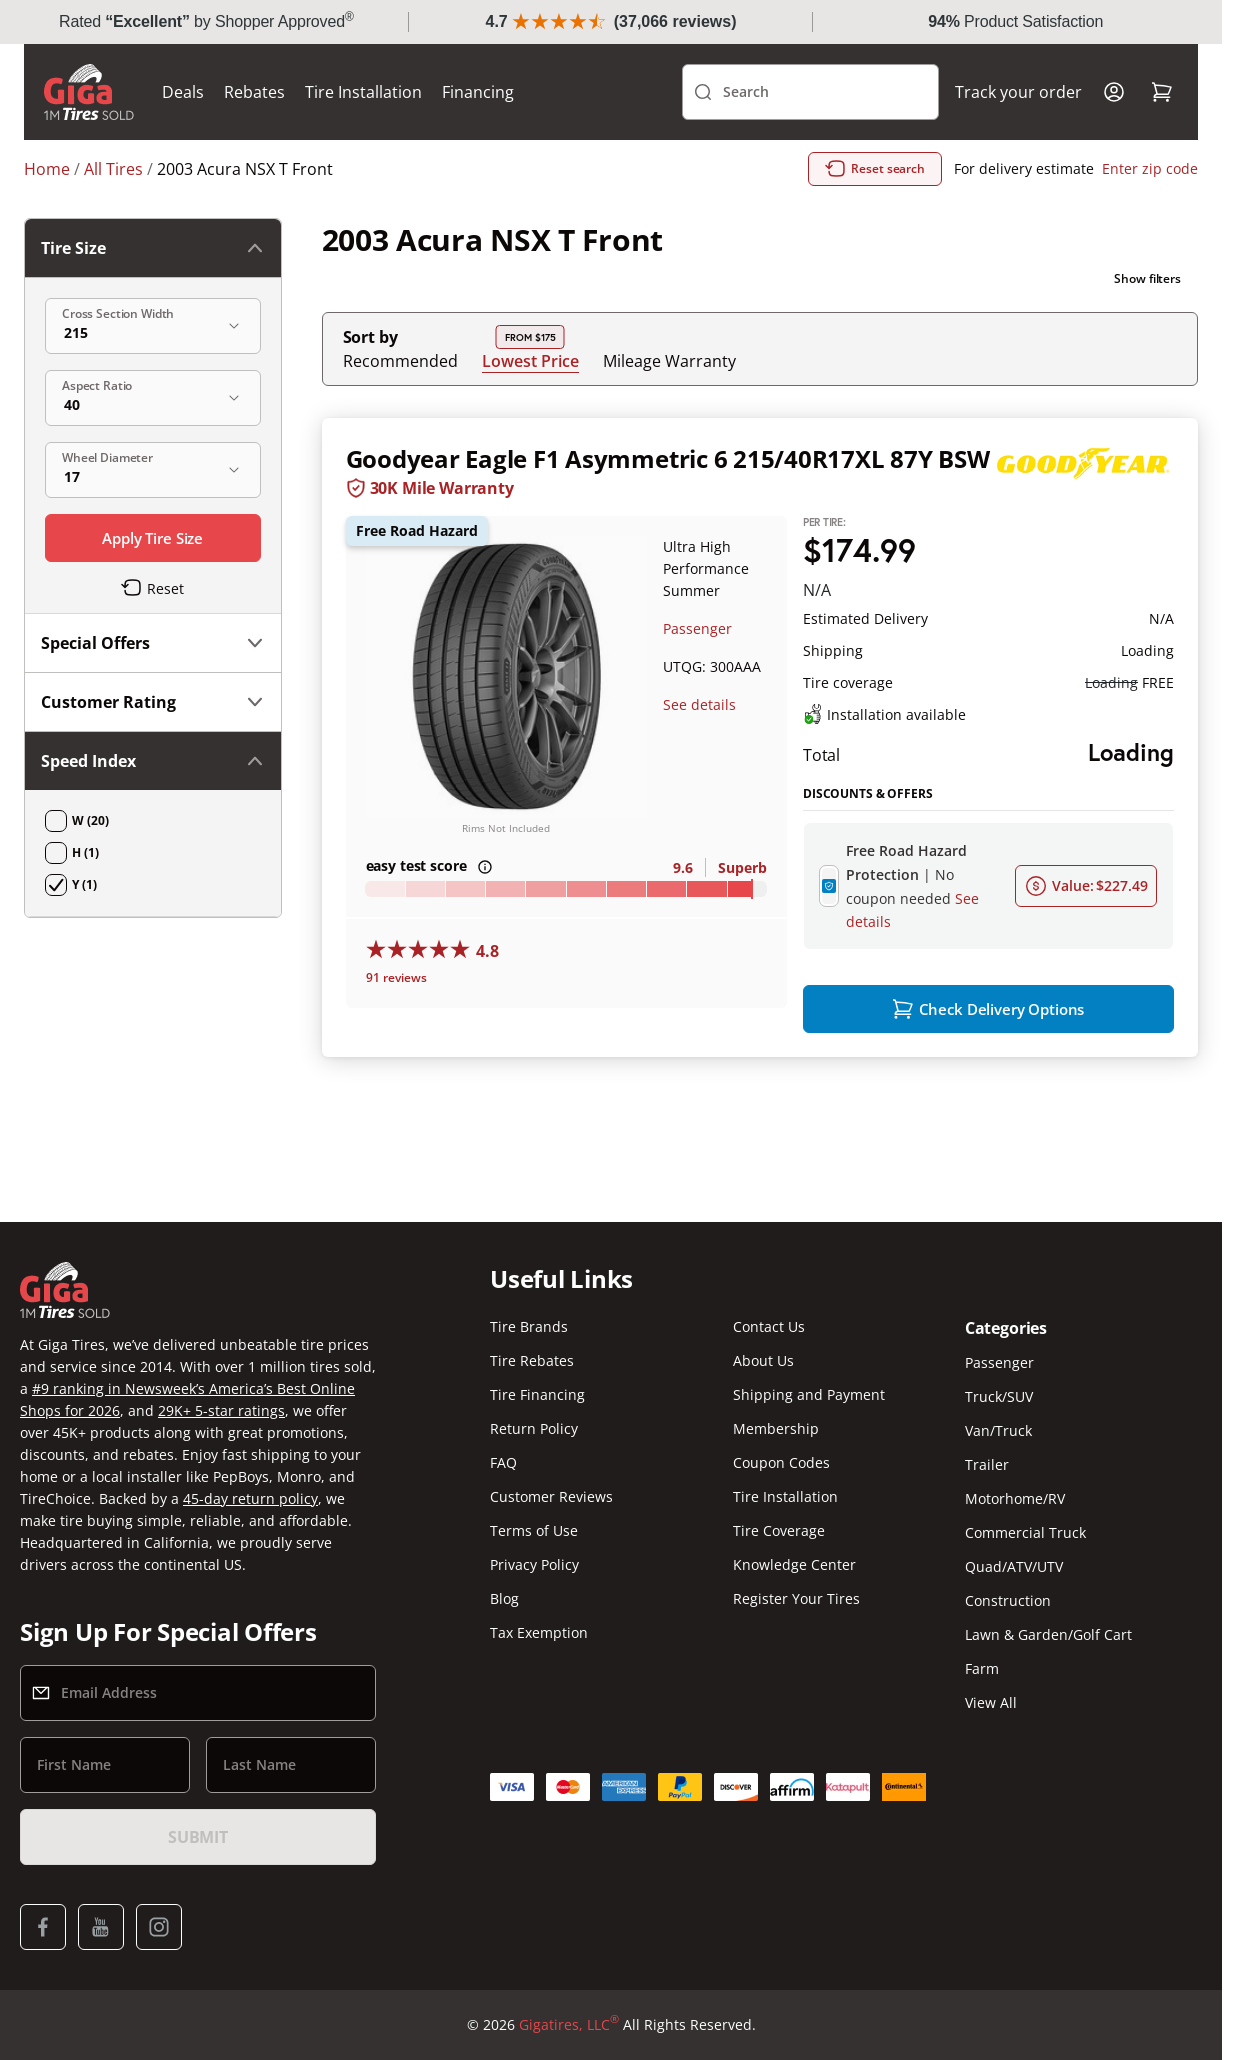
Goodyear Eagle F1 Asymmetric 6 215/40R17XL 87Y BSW (668, 458)
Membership (776, 1428)
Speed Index (153, 761)
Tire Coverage (779, 1530)
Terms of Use (534, 1530)
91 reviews (396, 977)
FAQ (503, 1462)
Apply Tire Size (152, 538)
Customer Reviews (551, 1496)
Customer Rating (153, 702)
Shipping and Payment (809, 1394)
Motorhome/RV (1015, 1498)
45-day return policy (250, 1498)
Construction (1008, 1600)
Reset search (875, 169)
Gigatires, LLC (569, 2025)
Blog (504, 1598)
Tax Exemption (539, 1632)
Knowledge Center (794, 1564)
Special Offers (153, 643)
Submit (198, 1837)
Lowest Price (530, 360)
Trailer (987, 1464)
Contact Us (769, 1326)
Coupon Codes (781, 1462)
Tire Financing (537, 1394)
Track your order (1018, 92)
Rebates (254, 92)
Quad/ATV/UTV (1014, 1566)
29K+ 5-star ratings (221, 1410)
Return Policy (534, 1428)
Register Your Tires (796, 1598)
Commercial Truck (1025, 1532)
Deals (183, 92)
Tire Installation (363, 92)
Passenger (697, 628)
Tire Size (153, 248)
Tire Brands (529, 1326)
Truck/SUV (999, 1396)
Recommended (400, 361)
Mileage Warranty (669, 361)
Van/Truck (998, 1430)
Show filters (1147, 278)
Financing (478, 92)
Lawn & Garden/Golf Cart (1048, 1634)
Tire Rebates (532, 1360)
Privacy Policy (534, 1564)
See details (699, 704)
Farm (982, 1668)
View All (991, 1702)
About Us (763, 1360)
